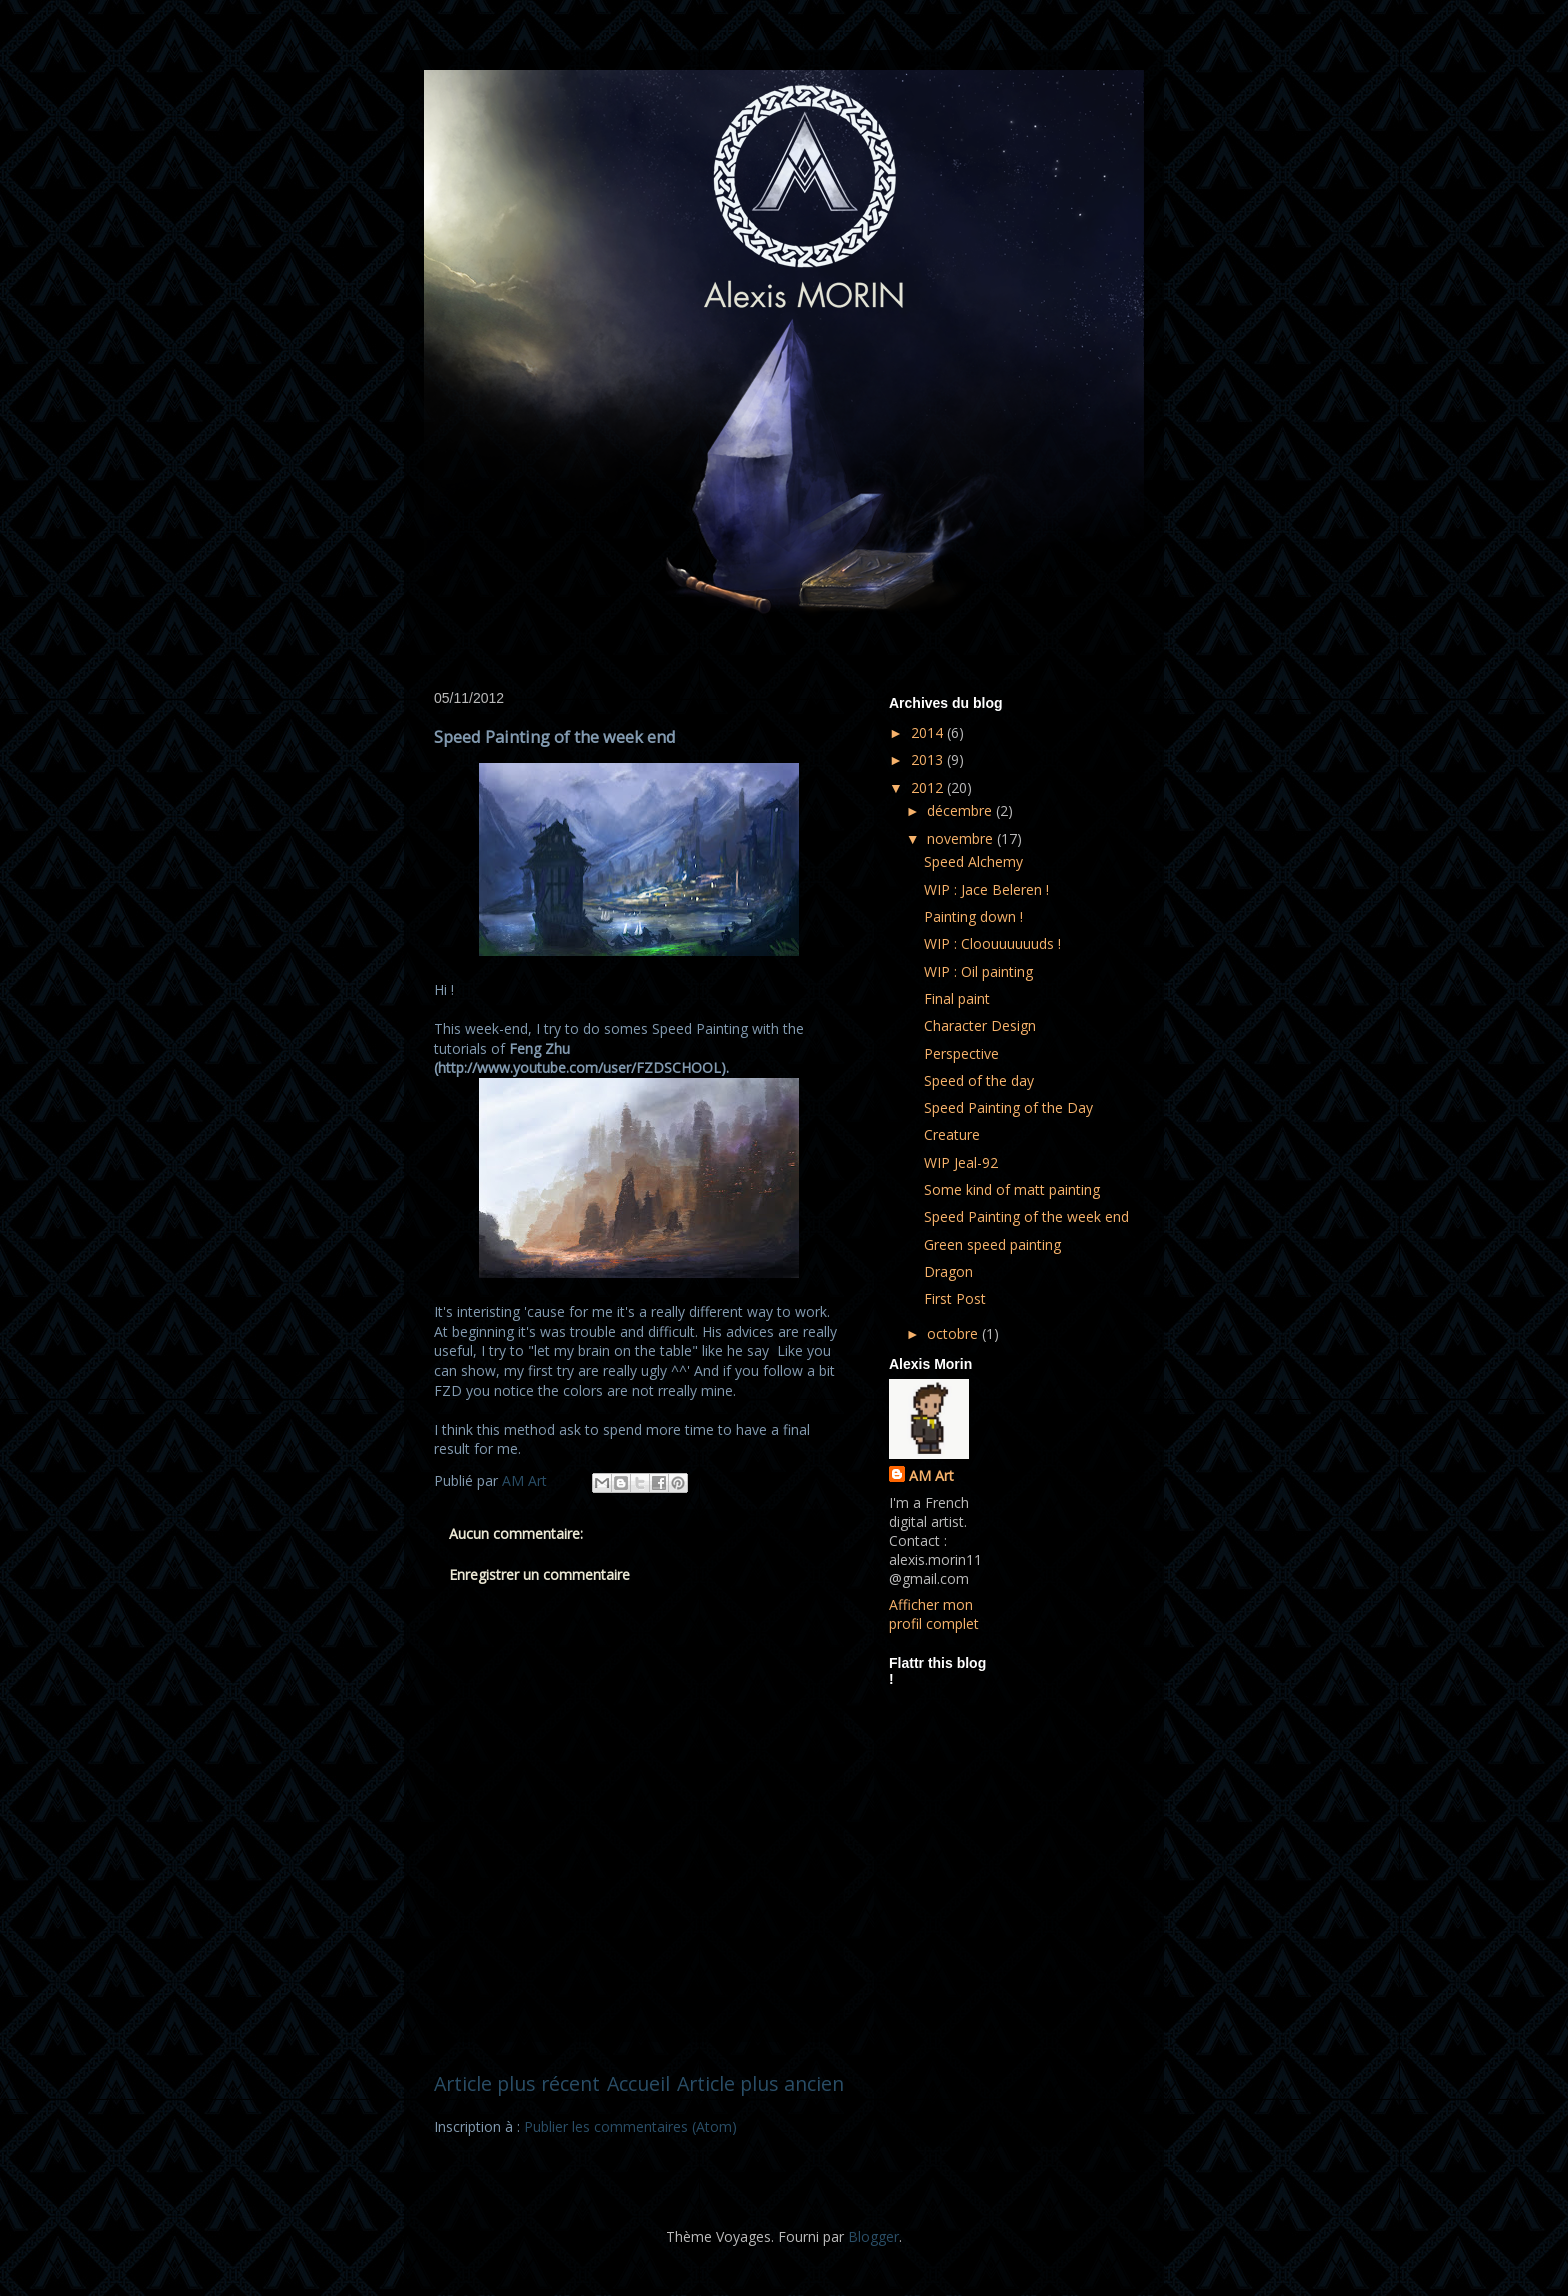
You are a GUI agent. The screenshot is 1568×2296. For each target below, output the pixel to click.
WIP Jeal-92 (961, 1162)
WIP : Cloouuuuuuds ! (992, 943)
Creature (952, 1134)
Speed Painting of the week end (1026, 1216)
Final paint (957, 998)
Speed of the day (979, 1080)
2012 (929, 787)
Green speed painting (992, 1244)
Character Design (980, 1025)
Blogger (873, 2236)
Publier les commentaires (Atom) (630, 2126)
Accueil (638, 2083)
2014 (929, 732)
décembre (961, 810)
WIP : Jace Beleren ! (986, 889)
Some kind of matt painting (1012, 1189)
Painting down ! (973, 916)
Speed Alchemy (973, 861)
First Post (955, 1298)
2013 (929, 759)
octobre (954, 1333)
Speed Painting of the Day (1008, 1107)
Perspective (961, 1053)
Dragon (948, 1271)
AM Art (931, 1475)
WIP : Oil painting (978, 971)
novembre (962, 838)
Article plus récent (517, 2083)
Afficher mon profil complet (934, 1614)
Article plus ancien (760, 2083)
